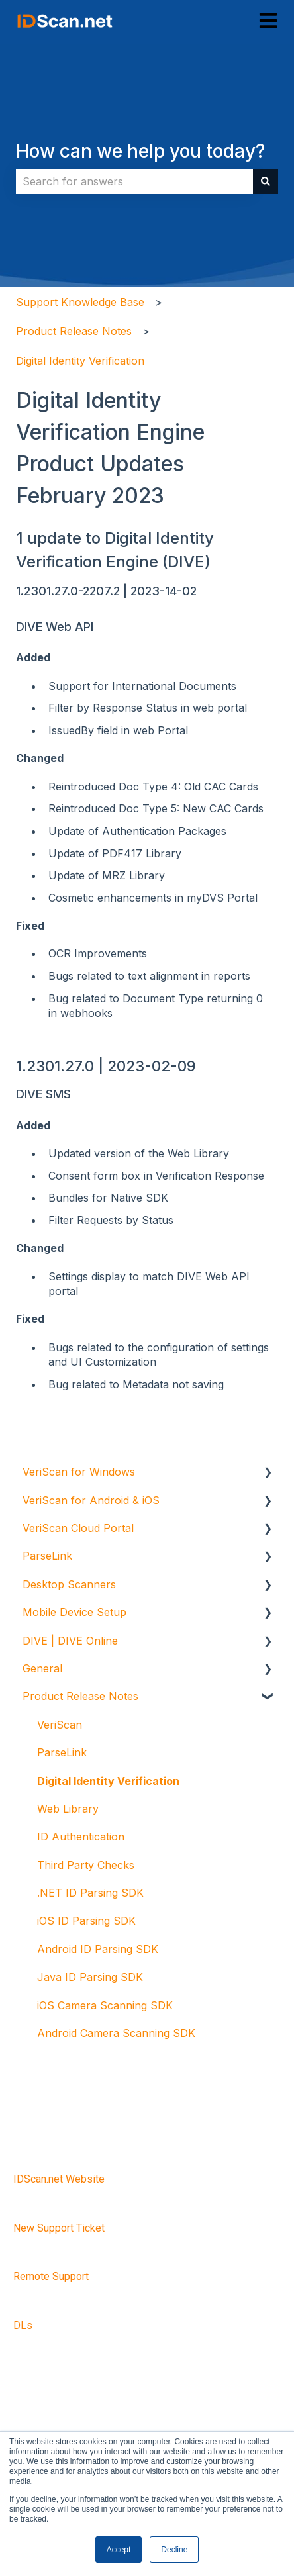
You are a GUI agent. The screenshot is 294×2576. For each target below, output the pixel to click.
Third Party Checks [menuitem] (85, 1865)
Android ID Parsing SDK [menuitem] (97, 1949)
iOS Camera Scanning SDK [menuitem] (105, 2005)
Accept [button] (119, 2549)
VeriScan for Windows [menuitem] (79, 1471)
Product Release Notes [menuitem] (80, 1696)
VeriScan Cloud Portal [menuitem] (78, 1528)
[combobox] (134, 181)
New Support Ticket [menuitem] (59, 2228)
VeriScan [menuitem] (59, 1724)
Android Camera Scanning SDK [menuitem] (116, 2033)
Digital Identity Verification (80, 360)
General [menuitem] (42, 1668)
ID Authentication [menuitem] (80, 1836)
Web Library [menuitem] (68, 1808)
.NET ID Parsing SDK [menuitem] (90, 1892)
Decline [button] (174, 2549)
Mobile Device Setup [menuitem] (74, 1612)
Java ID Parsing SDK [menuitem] (90, 1976)
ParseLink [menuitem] (47, 1555)
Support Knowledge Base (80, 302)
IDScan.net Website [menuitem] (59, 2179)
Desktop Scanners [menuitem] (69, 1584)
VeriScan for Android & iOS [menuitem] (91, 1500)
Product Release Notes (74, 331)
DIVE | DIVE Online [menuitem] (70, 1640)
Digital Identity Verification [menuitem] (108, 1781)
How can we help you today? (140, 151)
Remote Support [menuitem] (51, 2276)
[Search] (265, 181)
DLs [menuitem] (22, 2325)
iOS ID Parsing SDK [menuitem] (86, 1920)
